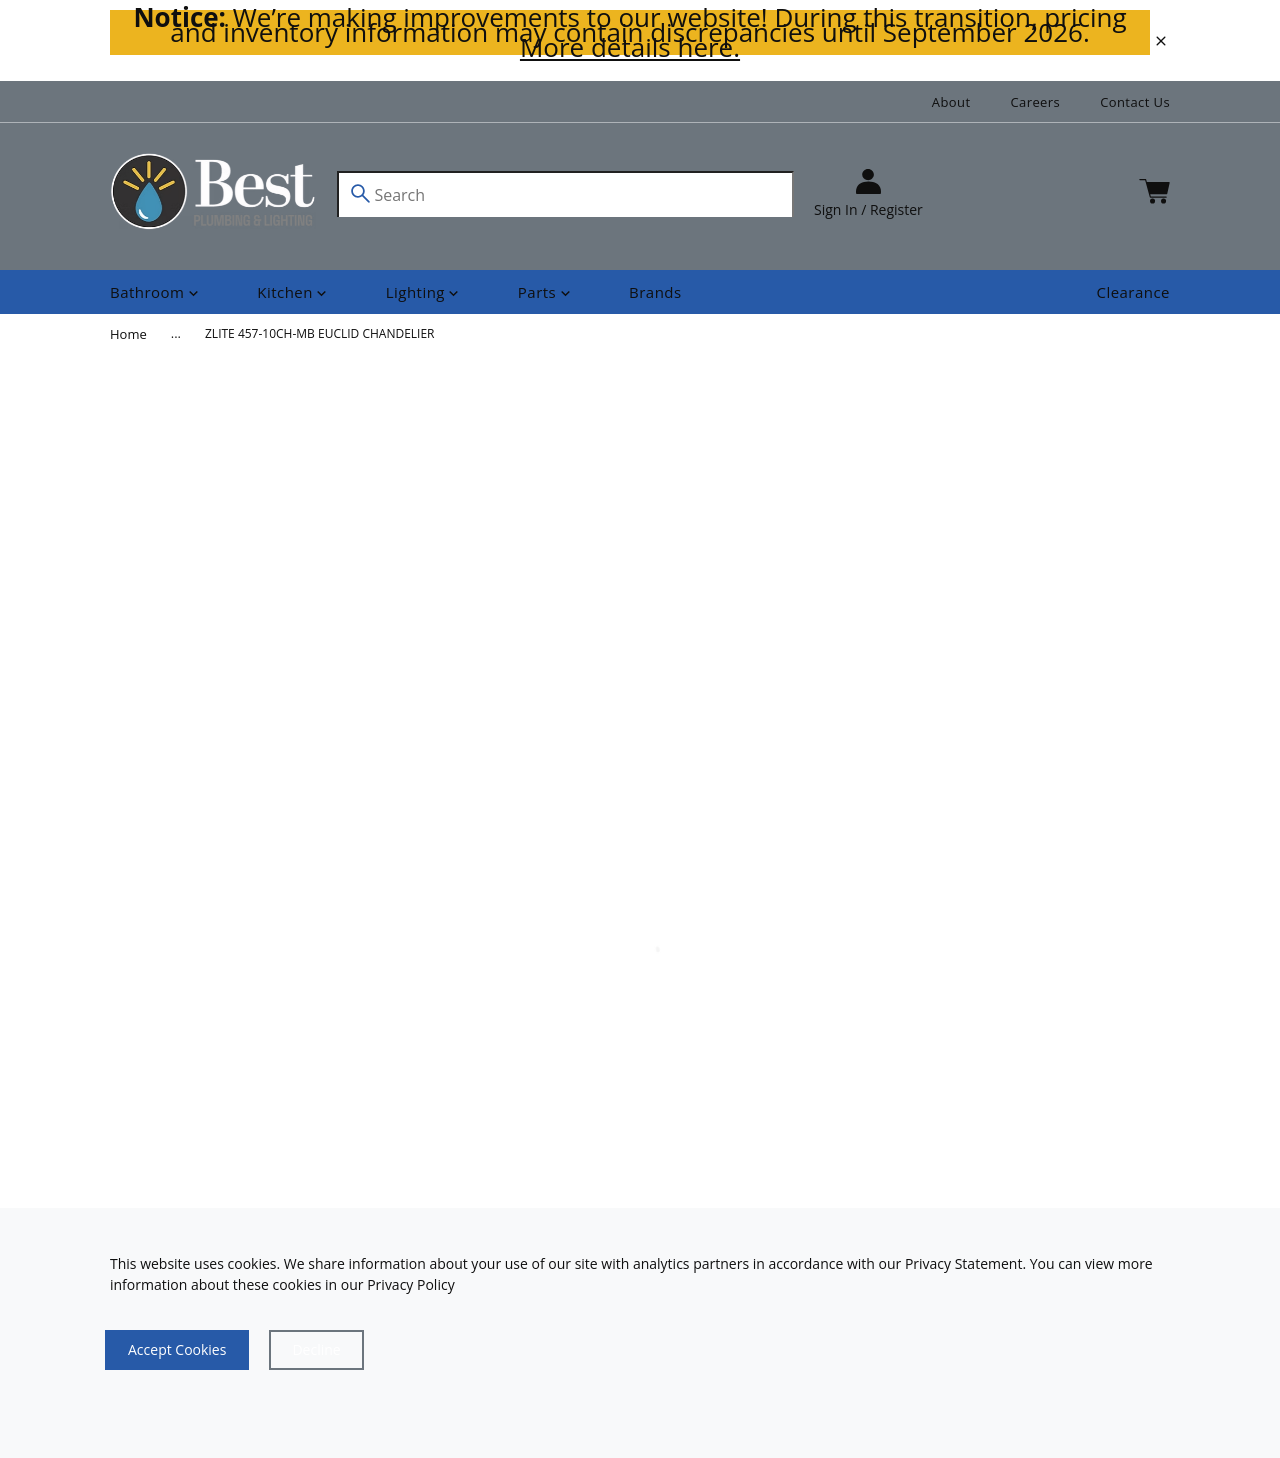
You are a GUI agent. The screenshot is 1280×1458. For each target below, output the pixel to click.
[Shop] (156, 292)
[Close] (316, 1350)
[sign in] (868, 194)
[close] (1161, 41)
